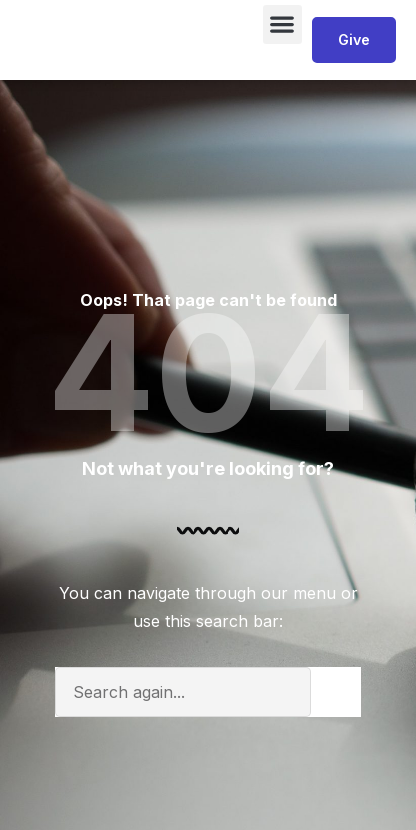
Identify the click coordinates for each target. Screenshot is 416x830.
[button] (282, 24)
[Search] (336, 692)
